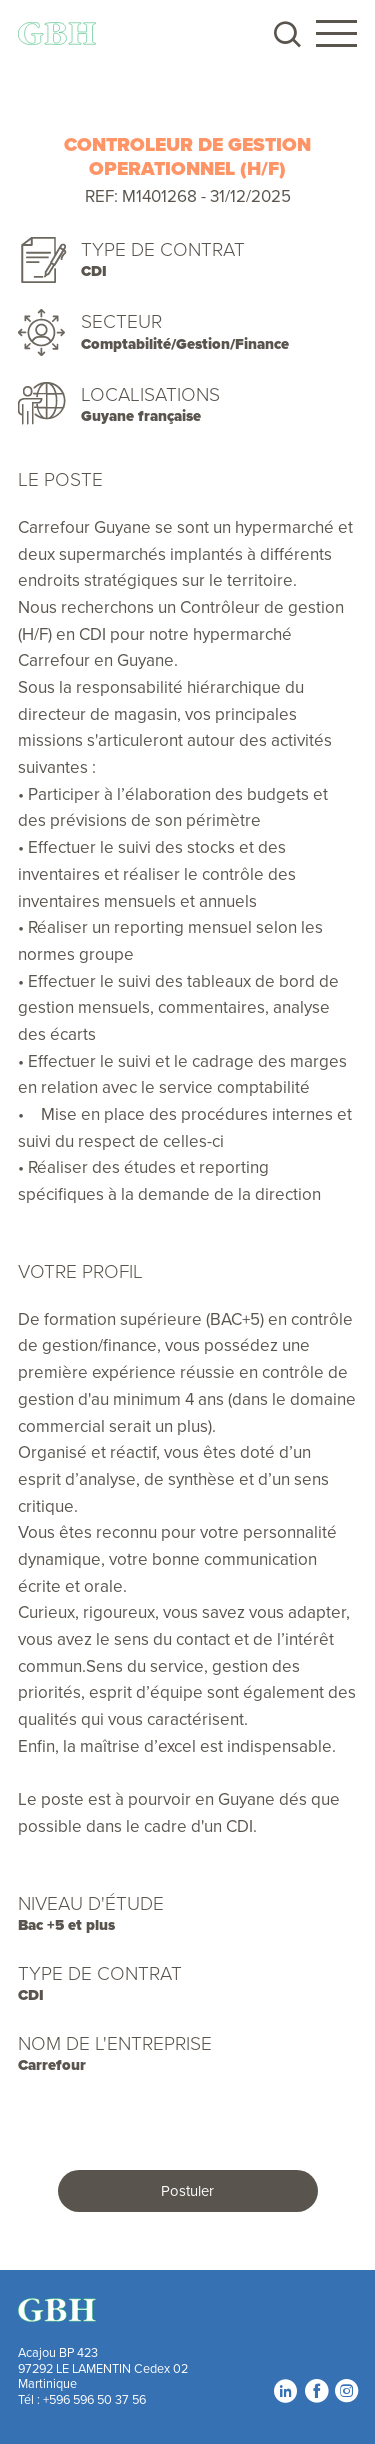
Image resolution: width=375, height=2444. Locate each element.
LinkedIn (285, 2391)
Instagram (346, 2391)
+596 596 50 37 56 (94, 2399)
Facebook (316, 2391)
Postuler (187, 2190)
